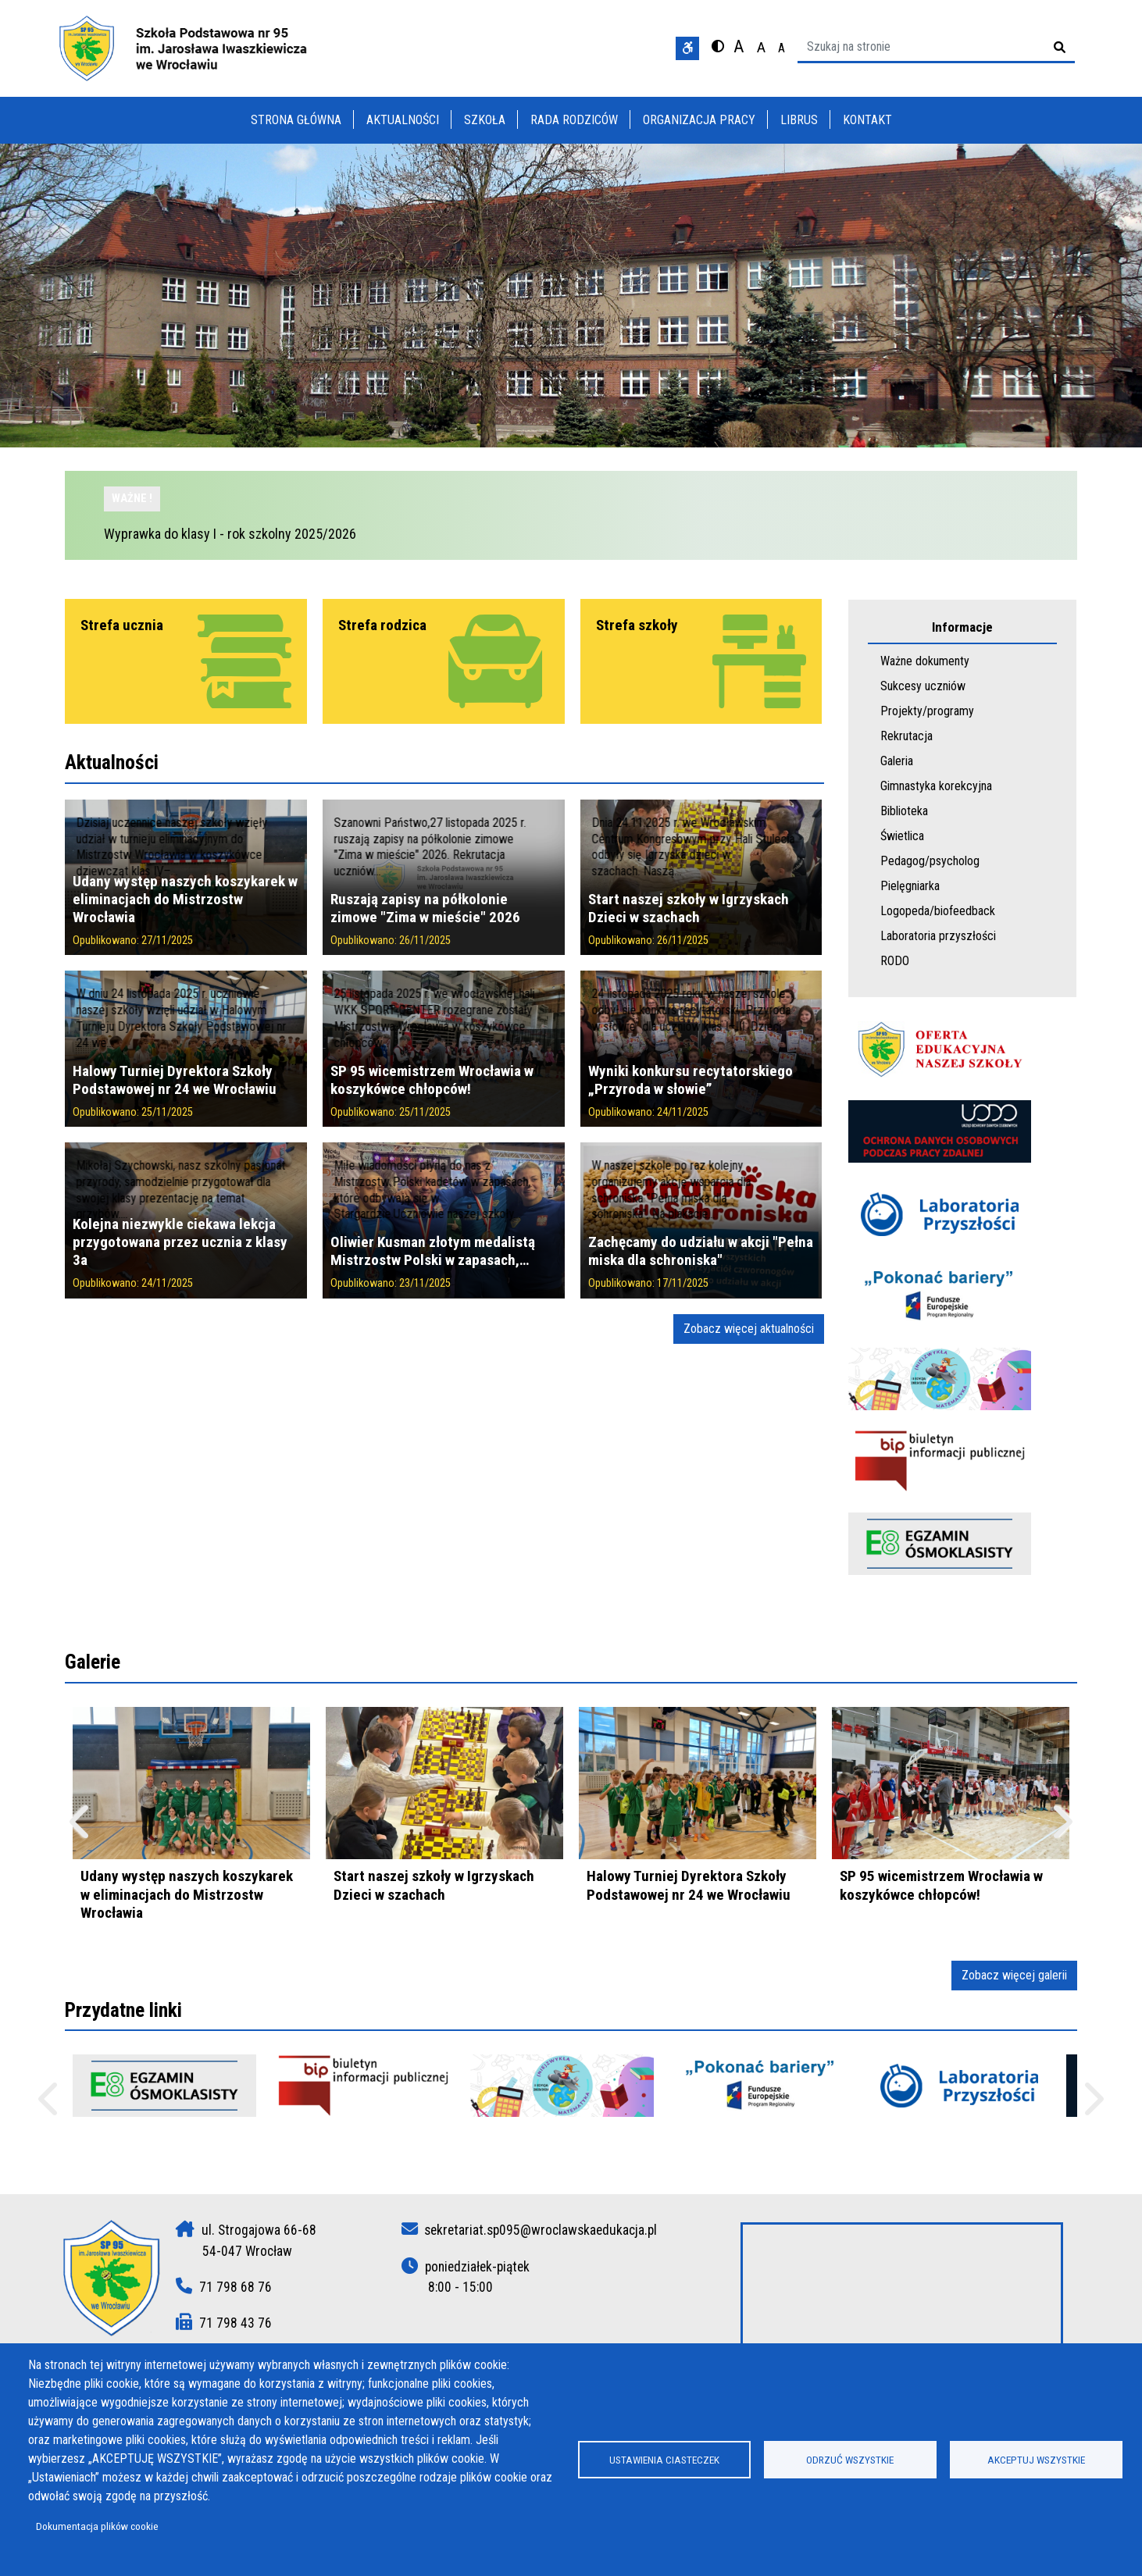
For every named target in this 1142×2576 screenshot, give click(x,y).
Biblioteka (904, 810)
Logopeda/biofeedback (937, 910)
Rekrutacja (906, 736)
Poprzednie (50, 2106)
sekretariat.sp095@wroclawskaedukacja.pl (541, 2230)
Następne (1092, 2106)
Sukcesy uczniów (922, 686)
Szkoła (484, 119)
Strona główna (296, 119)
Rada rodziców (574, 119)
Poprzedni (81, 1828)
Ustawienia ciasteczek (664, 2459)
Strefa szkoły (637, 625)
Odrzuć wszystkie (850, 2459)
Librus (799, 119)
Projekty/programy (927, 711)
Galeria (896, 761)
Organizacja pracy (699, 119)
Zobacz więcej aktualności (748, 1328)
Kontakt (867, 119)
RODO (894, 960)
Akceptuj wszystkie (1036, 2459)
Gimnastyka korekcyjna (936, 786)
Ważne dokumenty (924, 661)
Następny (1060, 1828)
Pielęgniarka (910, 885)
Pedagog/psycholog (930, 860)
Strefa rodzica (382, 625)
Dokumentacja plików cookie (97, 2526)
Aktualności (402, 119)
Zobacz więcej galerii (1014, 1975)
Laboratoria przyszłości (938, 935)
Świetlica (902, 835)
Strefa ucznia (121, 625)
